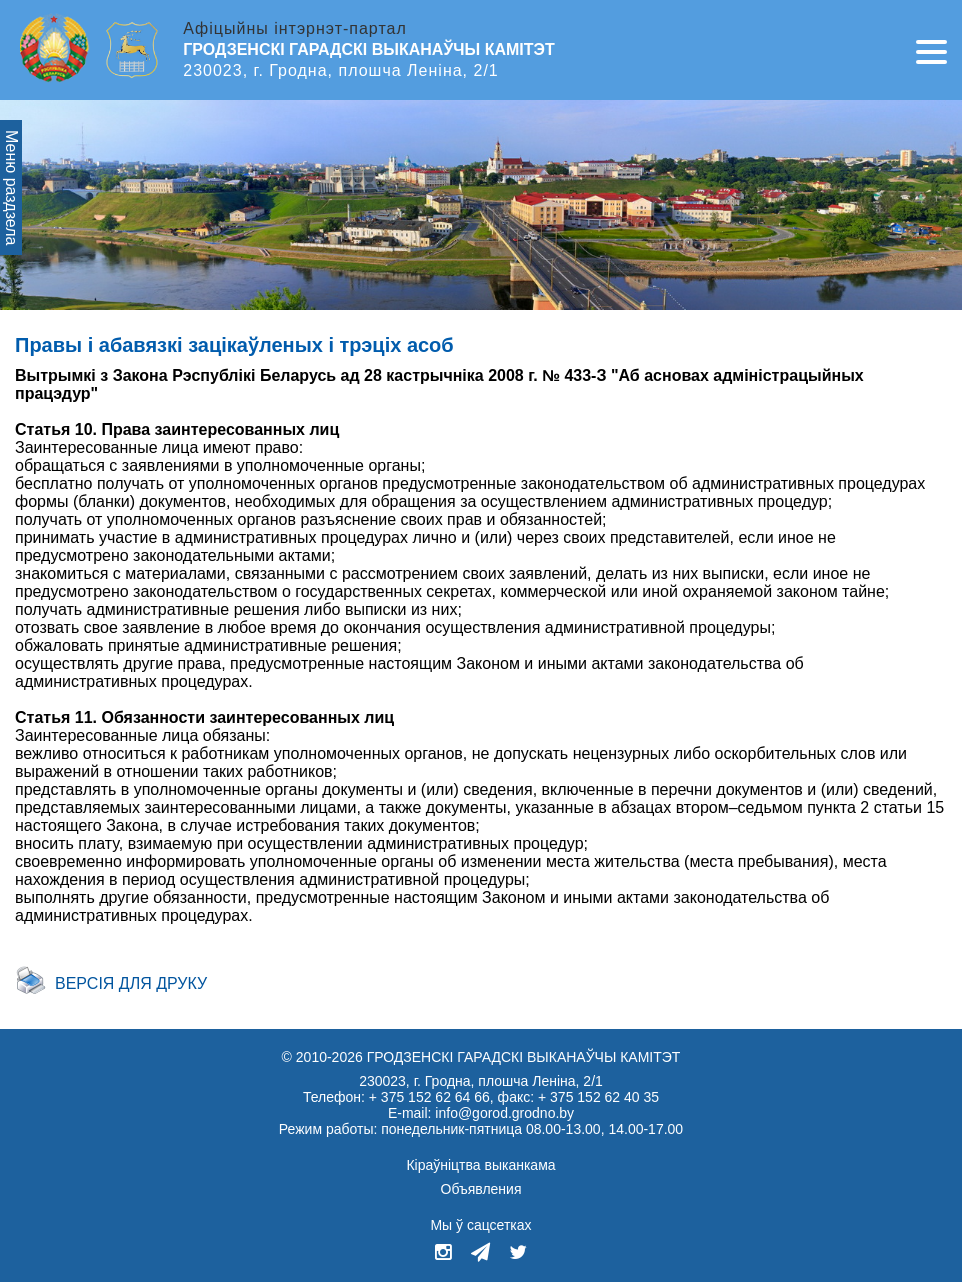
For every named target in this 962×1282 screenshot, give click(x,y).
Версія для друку (131, 983)
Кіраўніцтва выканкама (480, 1165)
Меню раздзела (11, 187)
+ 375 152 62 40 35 (598, 1097)
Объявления (481, 1189)
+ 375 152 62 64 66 (429, 1097)
